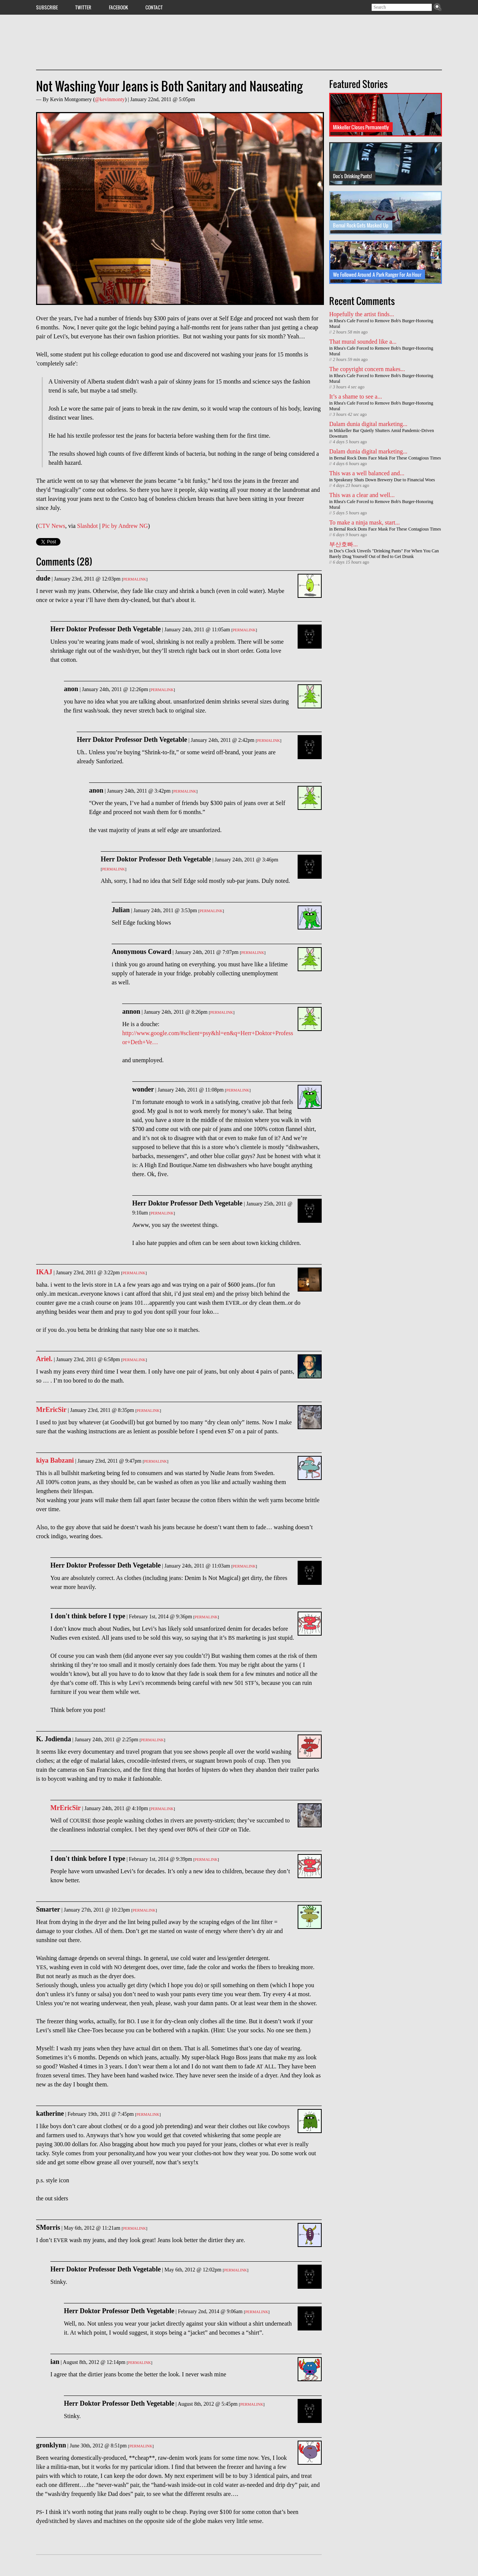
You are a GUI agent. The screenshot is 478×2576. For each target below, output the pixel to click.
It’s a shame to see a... (355, 396)
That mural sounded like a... (362, 341)
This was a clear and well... (362, 495)
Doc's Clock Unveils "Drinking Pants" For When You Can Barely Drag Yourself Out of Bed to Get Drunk (384, 553)
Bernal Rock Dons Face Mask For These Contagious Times (387, 458)
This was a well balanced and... (366, 473)
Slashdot (87, 526)
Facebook (118, 7)
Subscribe (47, 7)
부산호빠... (343, 544)
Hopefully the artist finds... (361, 314)
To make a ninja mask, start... (364, 522)
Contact (154, 7)
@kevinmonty (110, 99)
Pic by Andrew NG (125, 526)
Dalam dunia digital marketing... (368, 424)
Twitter (83, 7)
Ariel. (44, 1359)
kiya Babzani (55, 1460)
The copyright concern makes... (367, 369)
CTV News (51, 526)
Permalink (134, 579)
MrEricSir (51, 1409)
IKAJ (44, 1272)
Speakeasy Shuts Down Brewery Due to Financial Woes (384, 479)
